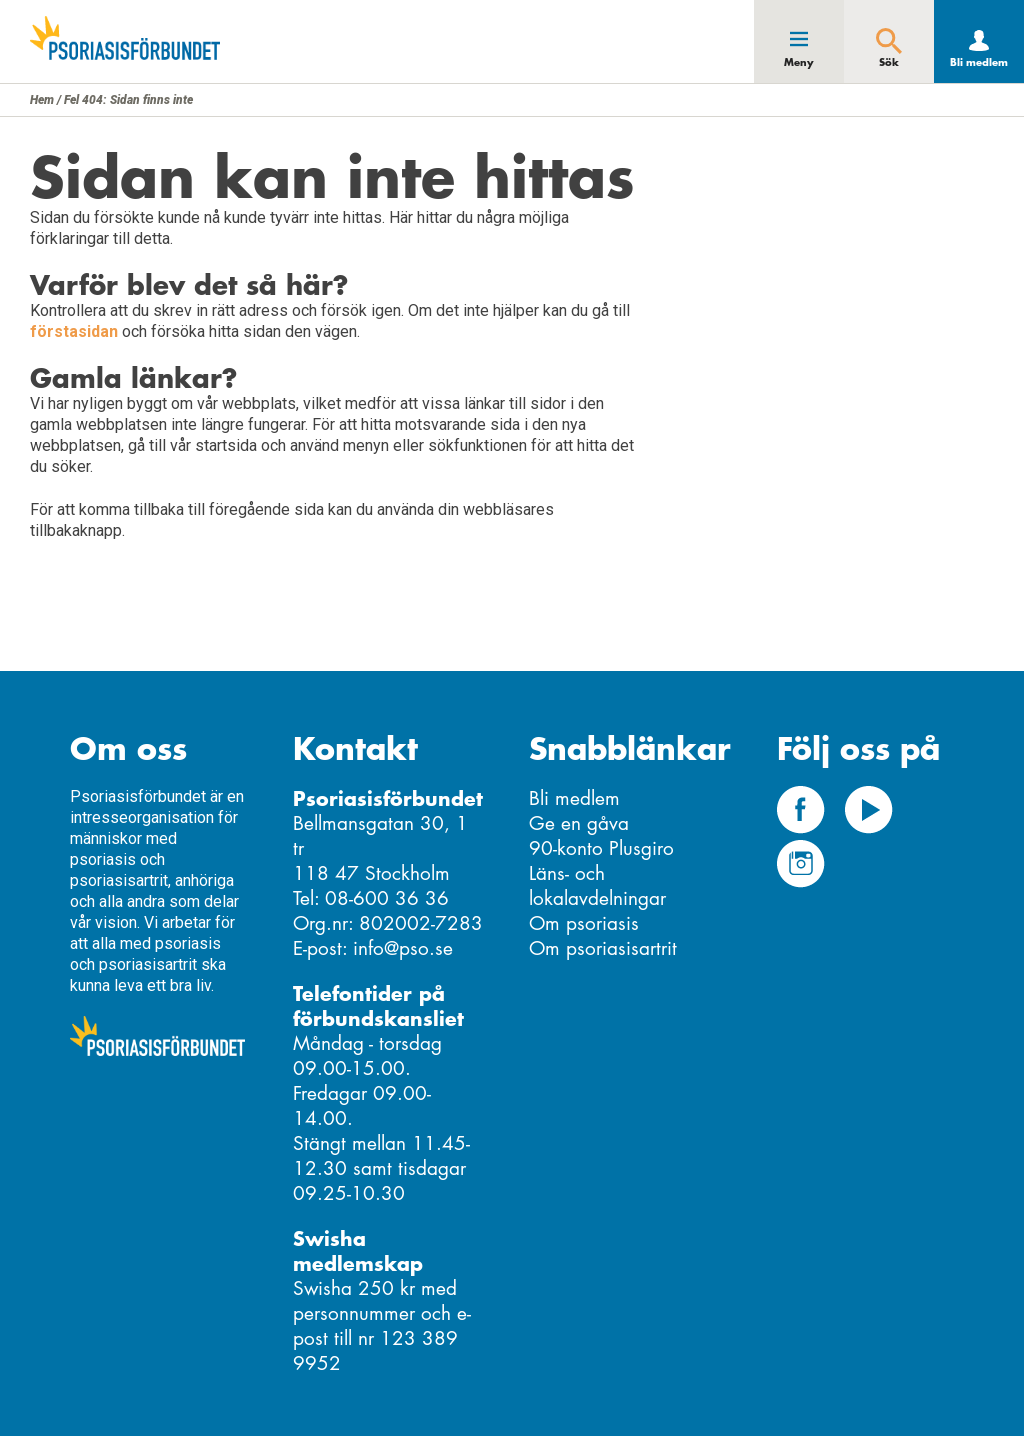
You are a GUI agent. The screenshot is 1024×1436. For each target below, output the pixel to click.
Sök (889, 62)
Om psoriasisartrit (603, 948)
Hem (42, 100)
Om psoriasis (584, 923)
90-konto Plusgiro (601, 848)
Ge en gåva (579, 823)
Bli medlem (979, 62)
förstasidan (74, 331)
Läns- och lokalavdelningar (597, 886)
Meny (799, 62)
